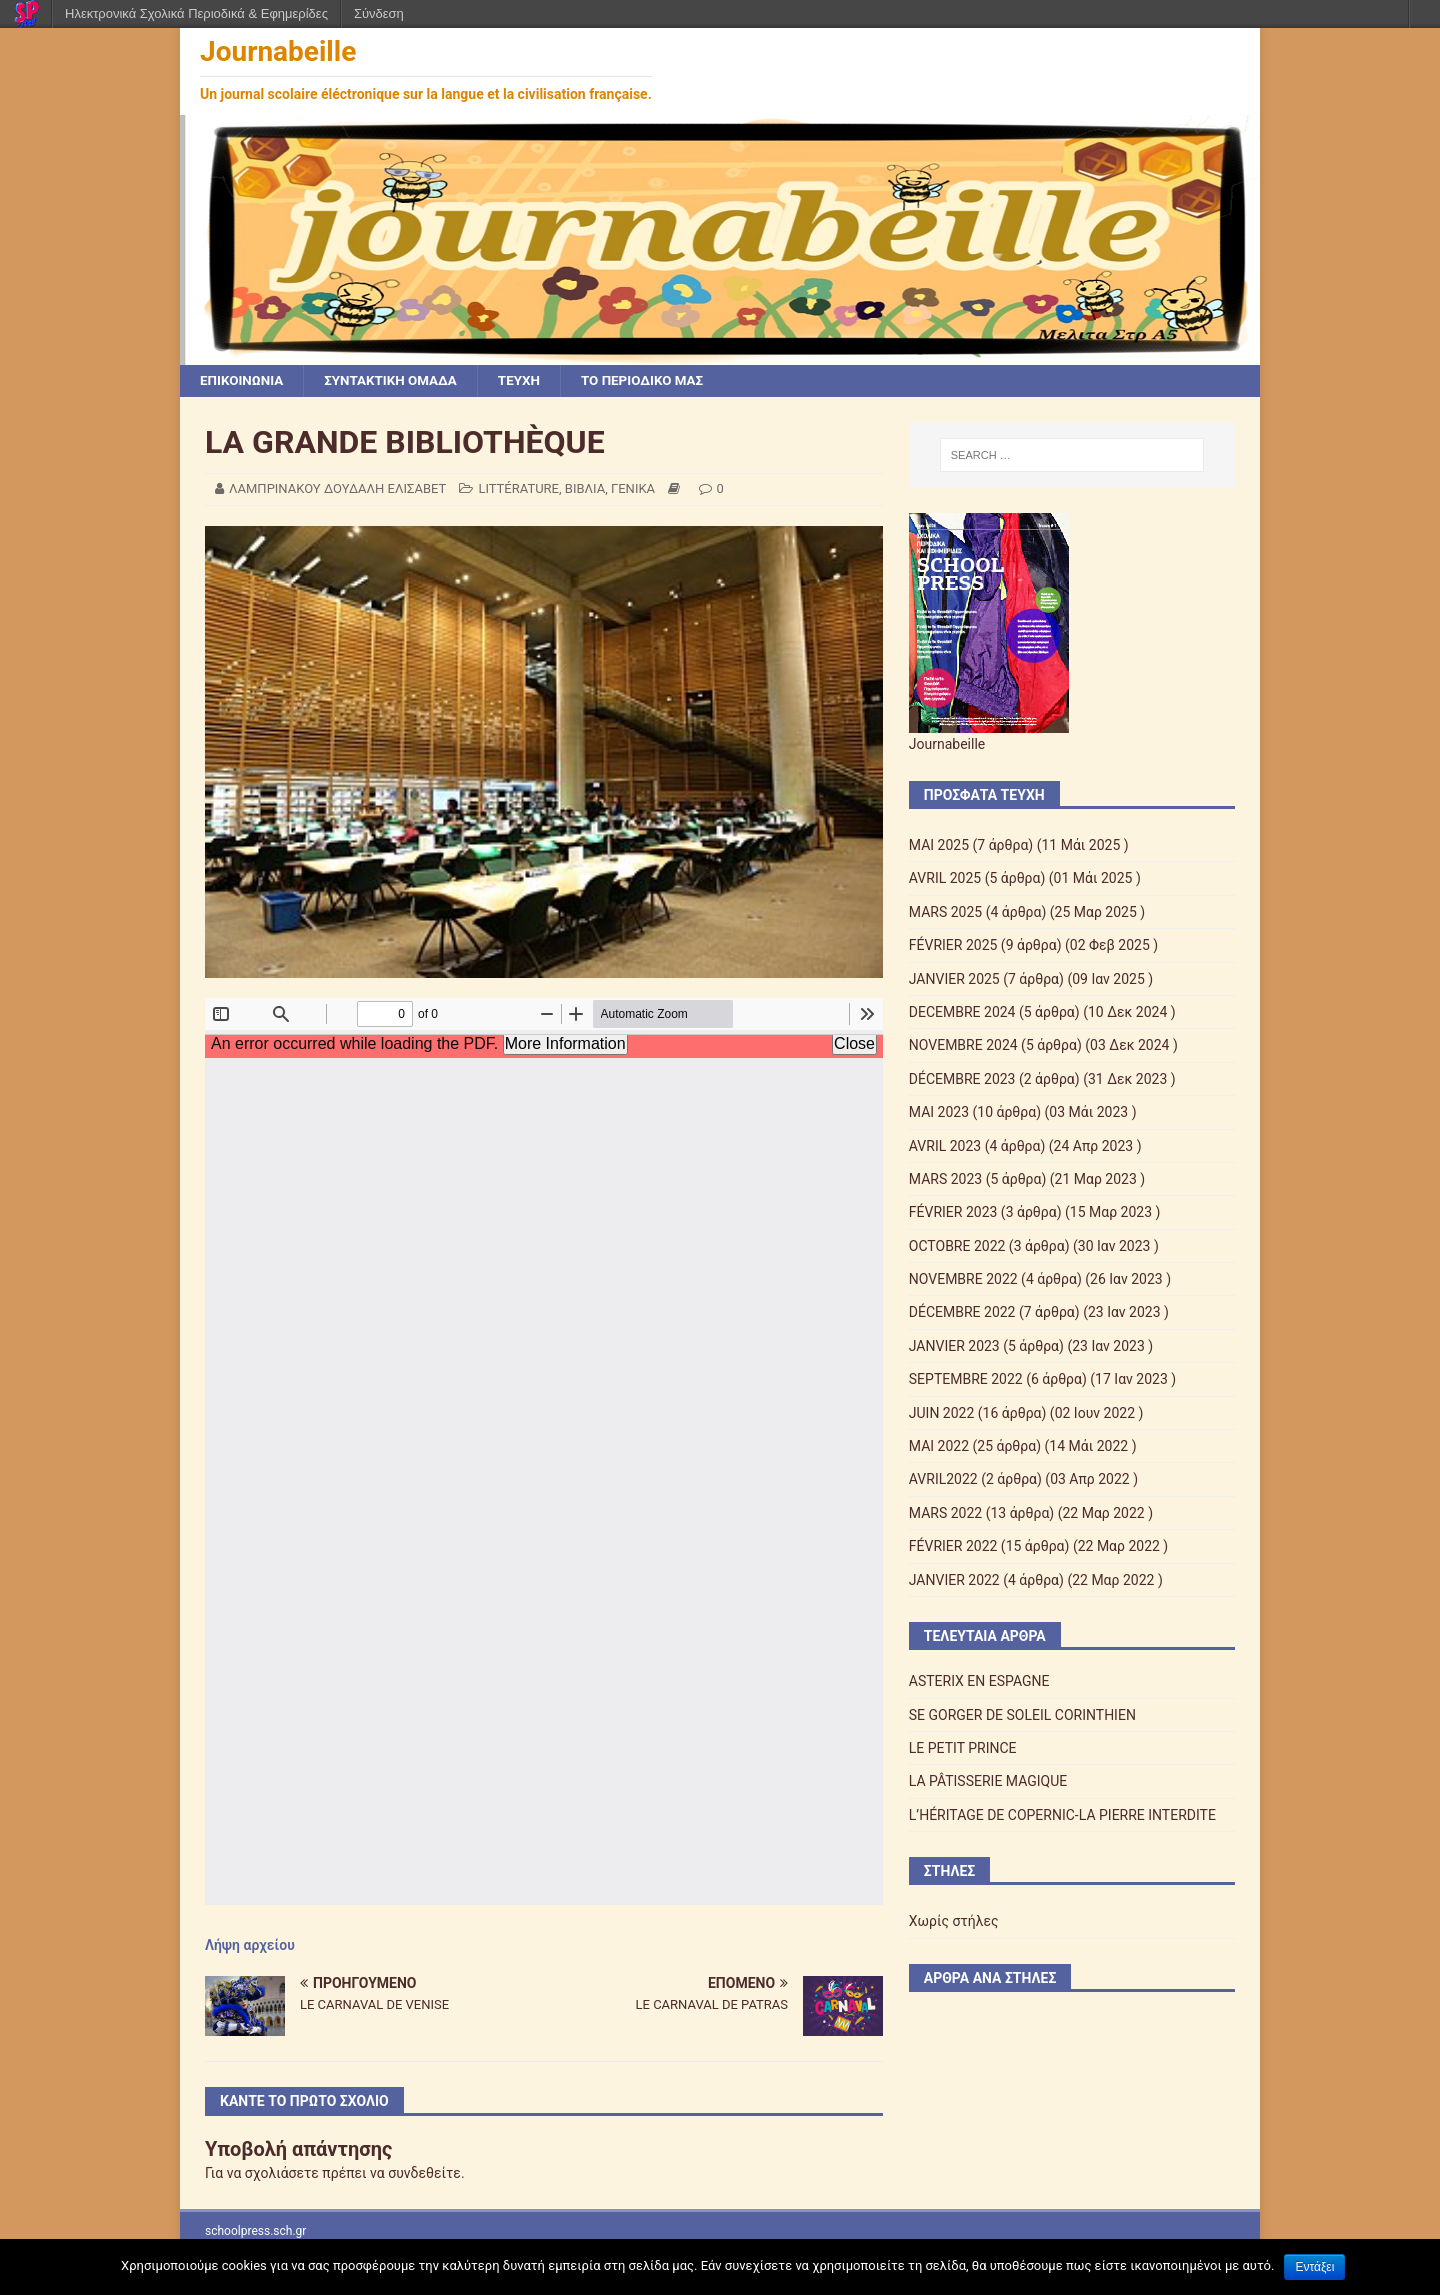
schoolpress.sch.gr (255, 2232)
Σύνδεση (379, 13)
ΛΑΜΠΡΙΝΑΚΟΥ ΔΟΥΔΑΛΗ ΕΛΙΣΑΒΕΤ (337, 489)
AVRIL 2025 (945, 879)
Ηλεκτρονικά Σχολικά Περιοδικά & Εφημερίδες (196, 13)
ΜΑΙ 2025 (939, 846)
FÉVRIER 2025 (953, 946)
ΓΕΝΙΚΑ (633, 489)
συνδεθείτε (424, 2174)
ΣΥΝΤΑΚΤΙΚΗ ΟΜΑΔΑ (397, 381)
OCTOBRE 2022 (957, 1247)
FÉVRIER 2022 (953, 1547)
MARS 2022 (945, 1514)
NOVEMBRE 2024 (963, 1046)
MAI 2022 (939, 1447)
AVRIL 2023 (945, 1146)
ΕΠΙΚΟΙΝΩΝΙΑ (243, 381)
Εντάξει (1314, 2267)
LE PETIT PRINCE (963, 1749)
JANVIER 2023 (954, 1347)
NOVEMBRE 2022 (963, 1280)
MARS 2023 (945, 1180)
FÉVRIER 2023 (953, 1213)
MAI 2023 (939, 1113)
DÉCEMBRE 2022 (962, 1313)
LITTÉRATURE (518, 489)
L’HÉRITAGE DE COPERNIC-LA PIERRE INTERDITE (1062, 1816)
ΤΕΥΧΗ (530, 381)
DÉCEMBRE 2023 (962, 1080)
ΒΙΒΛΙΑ (585, 489)
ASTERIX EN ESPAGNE (979, 1682)
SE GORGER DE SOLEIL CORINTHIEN (1022, 1716)
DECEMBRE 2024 (962, 1013)
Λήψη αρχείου (250, 1946)
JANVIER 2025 (954, 980)
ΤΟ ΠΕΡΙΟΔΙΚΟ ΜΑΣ (657, 381)
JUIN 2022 (942, 1414)
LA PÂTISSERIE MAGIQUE (988, 1782)
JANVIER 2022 (954, 1581)
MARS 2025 (945, 913)
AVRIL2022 (943, 1480)
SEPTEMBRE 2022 (966, 1380)
